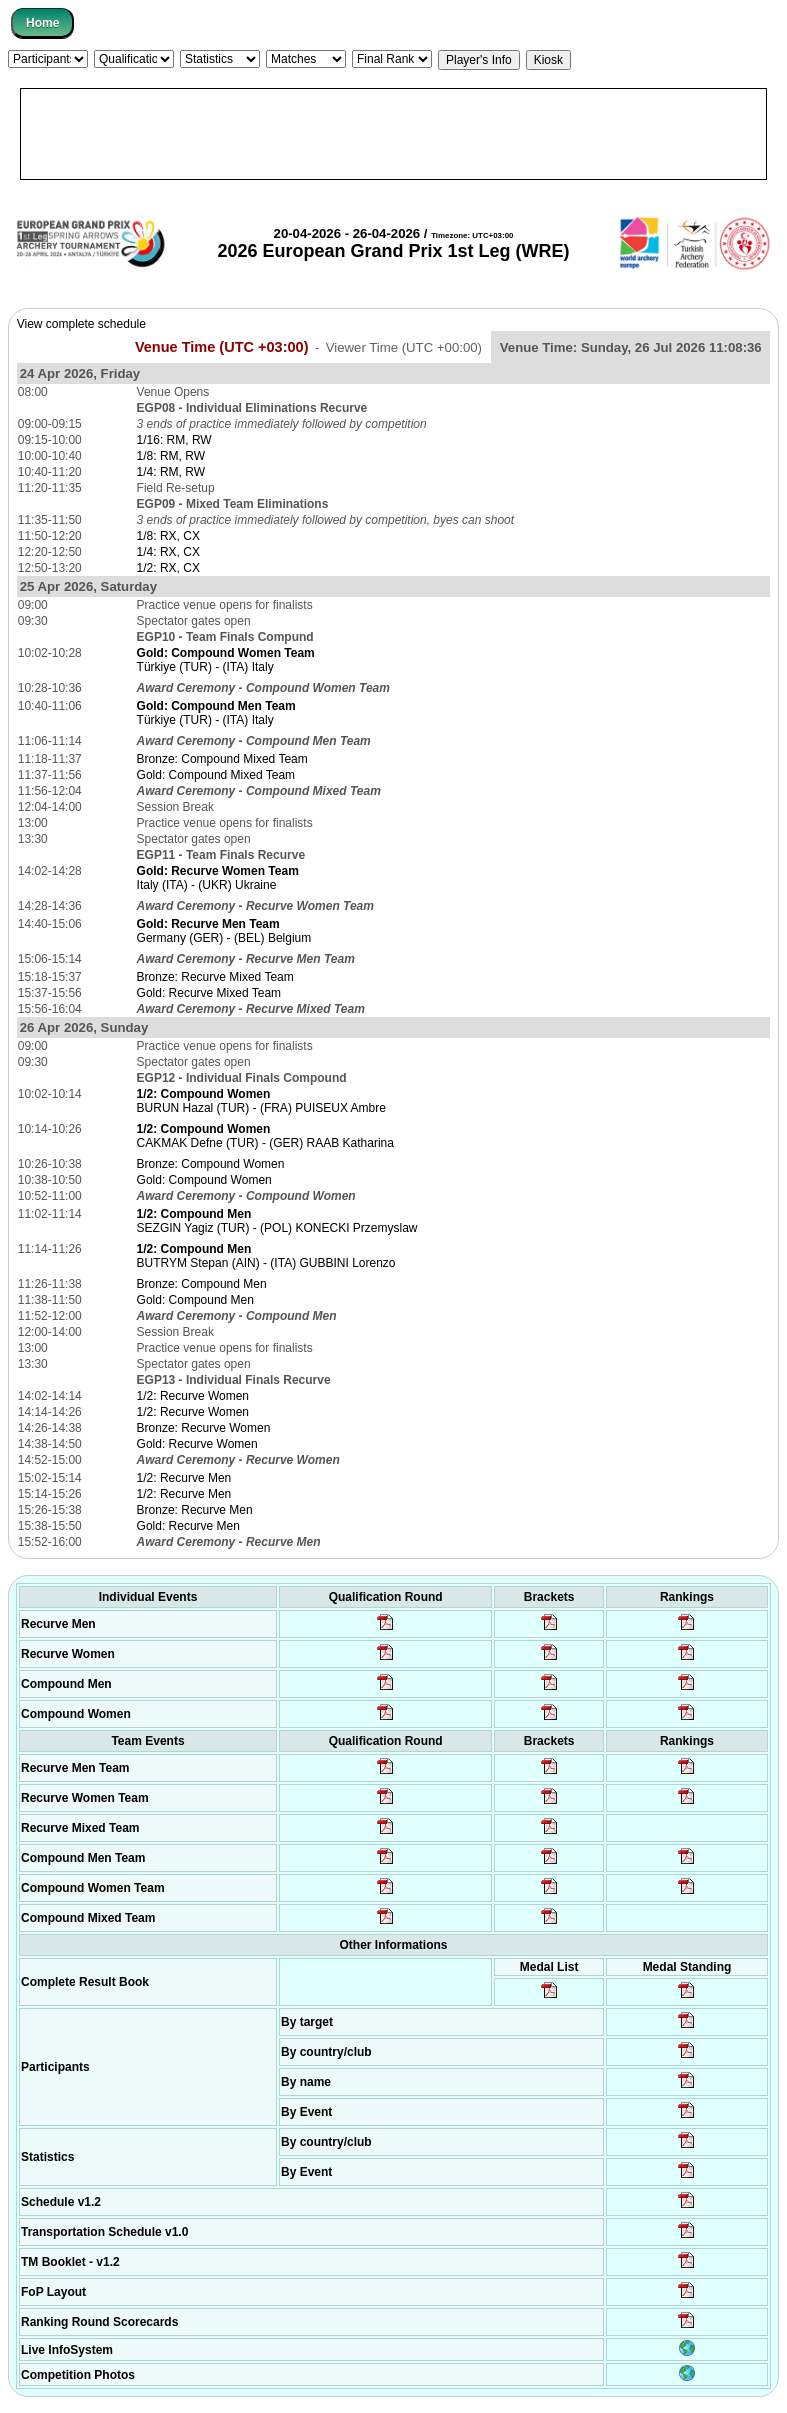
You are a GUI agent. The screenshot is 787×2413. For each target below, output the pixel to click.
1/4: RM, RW (171, 472)
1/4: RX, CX (168, 552)
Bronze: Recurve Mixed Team (215, 977)
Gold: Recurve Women (197, 1444)
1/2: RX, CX (168, 568)
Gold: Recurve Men (188, 1526)
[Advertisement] (393, 134)
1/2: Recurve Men (184, 1478)
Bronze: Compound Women (211, 1164)
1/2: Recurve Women (193, 1396)
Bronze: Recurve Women (204, 1428)
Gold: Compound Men (195, 1300)
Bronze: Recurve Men (195, 1510)
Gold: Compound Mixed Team (216, 775)
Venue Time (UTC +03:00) (222, 347)
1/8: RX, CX (168, 536)
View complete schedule (81, 324)
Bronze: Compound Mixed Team (222, 759)
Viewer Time (404, 347)
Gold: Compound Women (204, 1180)
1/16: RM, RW (174, 440)
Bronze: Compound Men (202, 1284)
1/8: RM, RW (171, 456)
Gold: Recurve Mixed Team (209, 993)
